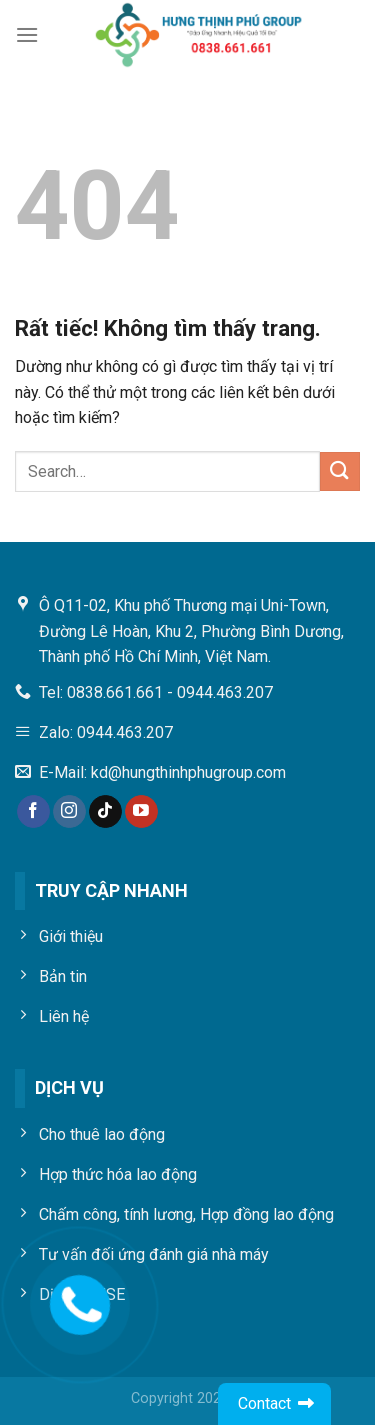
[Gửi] (340, 471)
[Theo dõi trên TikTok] (105, 812)
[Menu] (27, 34)
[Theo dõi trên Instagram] (69, 812)
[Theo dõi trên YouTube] (141, 812)
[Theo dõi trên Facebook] (33, 812)
